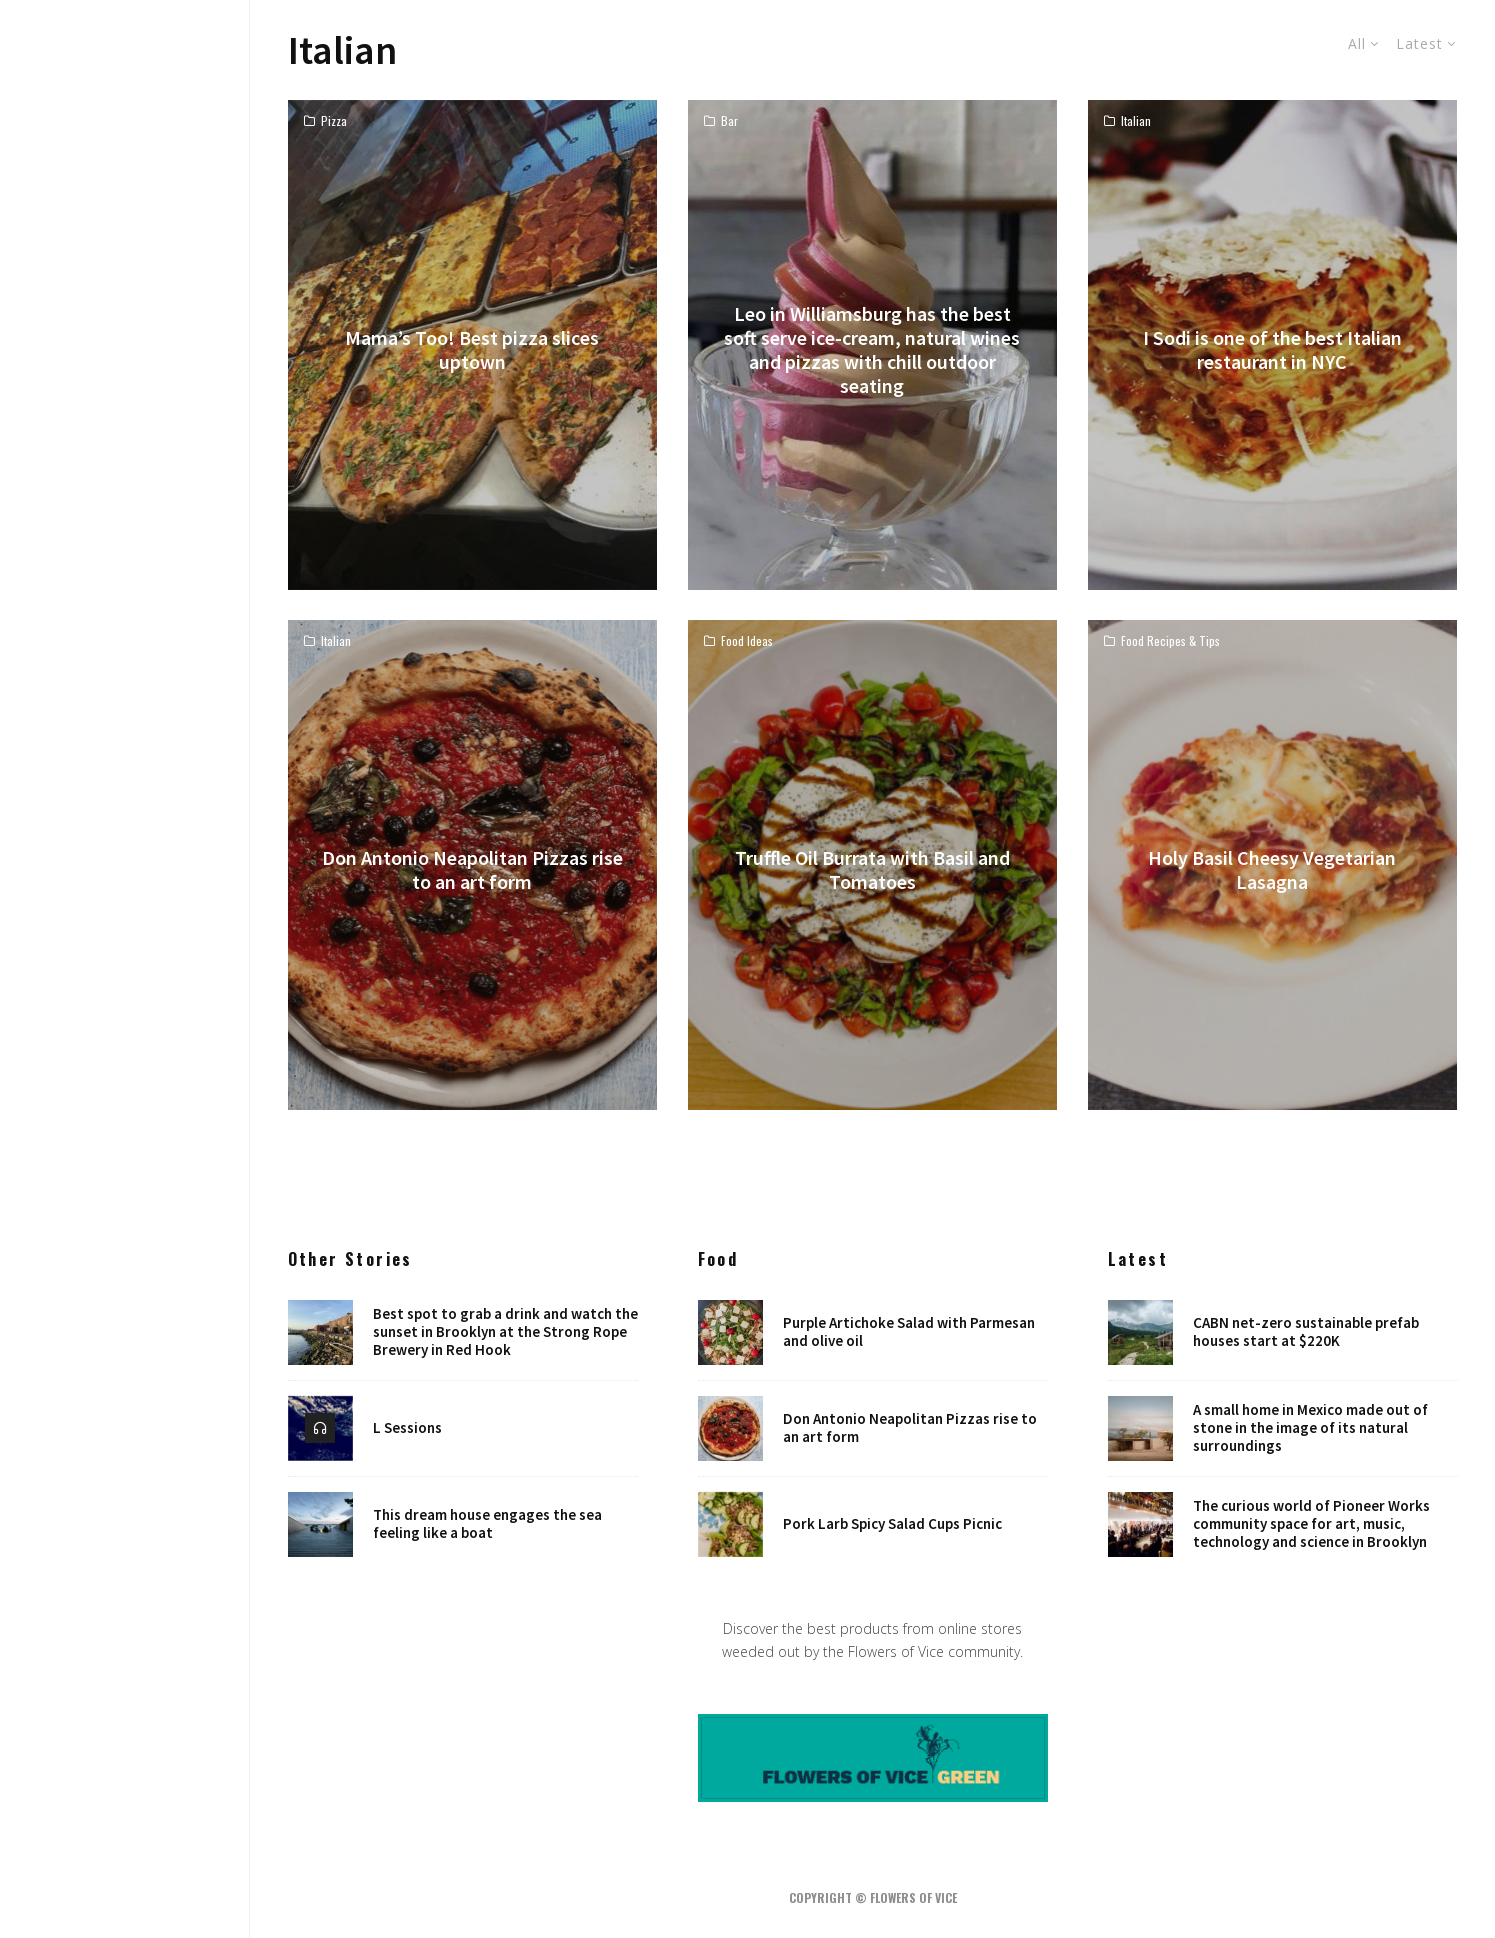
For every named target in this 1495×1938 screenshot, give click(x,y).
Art (125, 967)
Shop (125, 1107)
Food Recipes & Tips (1170, 641)
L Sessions (407, 1428)
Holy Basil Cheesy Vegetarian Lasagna (1272, 870)
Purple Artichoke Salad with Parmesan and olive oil (909, 1332)
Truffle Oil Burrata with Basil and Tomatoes (872, 870)
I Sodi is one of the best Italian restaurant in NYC (1272, 350)
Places (125, 1072)
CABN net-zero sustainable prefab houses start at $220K (1306, 1332)
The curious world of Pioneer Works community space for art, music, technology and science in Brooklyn (1311, 1525)
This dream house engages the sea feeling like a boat (487, 1525)
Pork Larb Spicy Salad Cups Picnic (892, 1525)
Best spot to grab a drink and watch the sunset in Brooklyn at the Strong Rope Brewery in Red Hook (505, 1332)
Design (125, 862)
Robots (125, 1037)
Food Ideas (747, 641)
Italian (1136, 121)
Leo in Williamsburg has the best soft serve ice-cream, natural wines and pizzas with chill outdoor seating (872, 350)
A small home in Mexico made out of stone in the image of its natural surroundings (1310, 1428)
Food (125, 897)
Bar (729, 121)
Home (125, 827)
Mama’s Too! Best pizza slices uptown (472, 350)
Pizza (334, 121)
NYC (125, 1002)
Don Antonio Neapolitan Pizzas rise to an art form (472, 870)
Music (125, 932)
